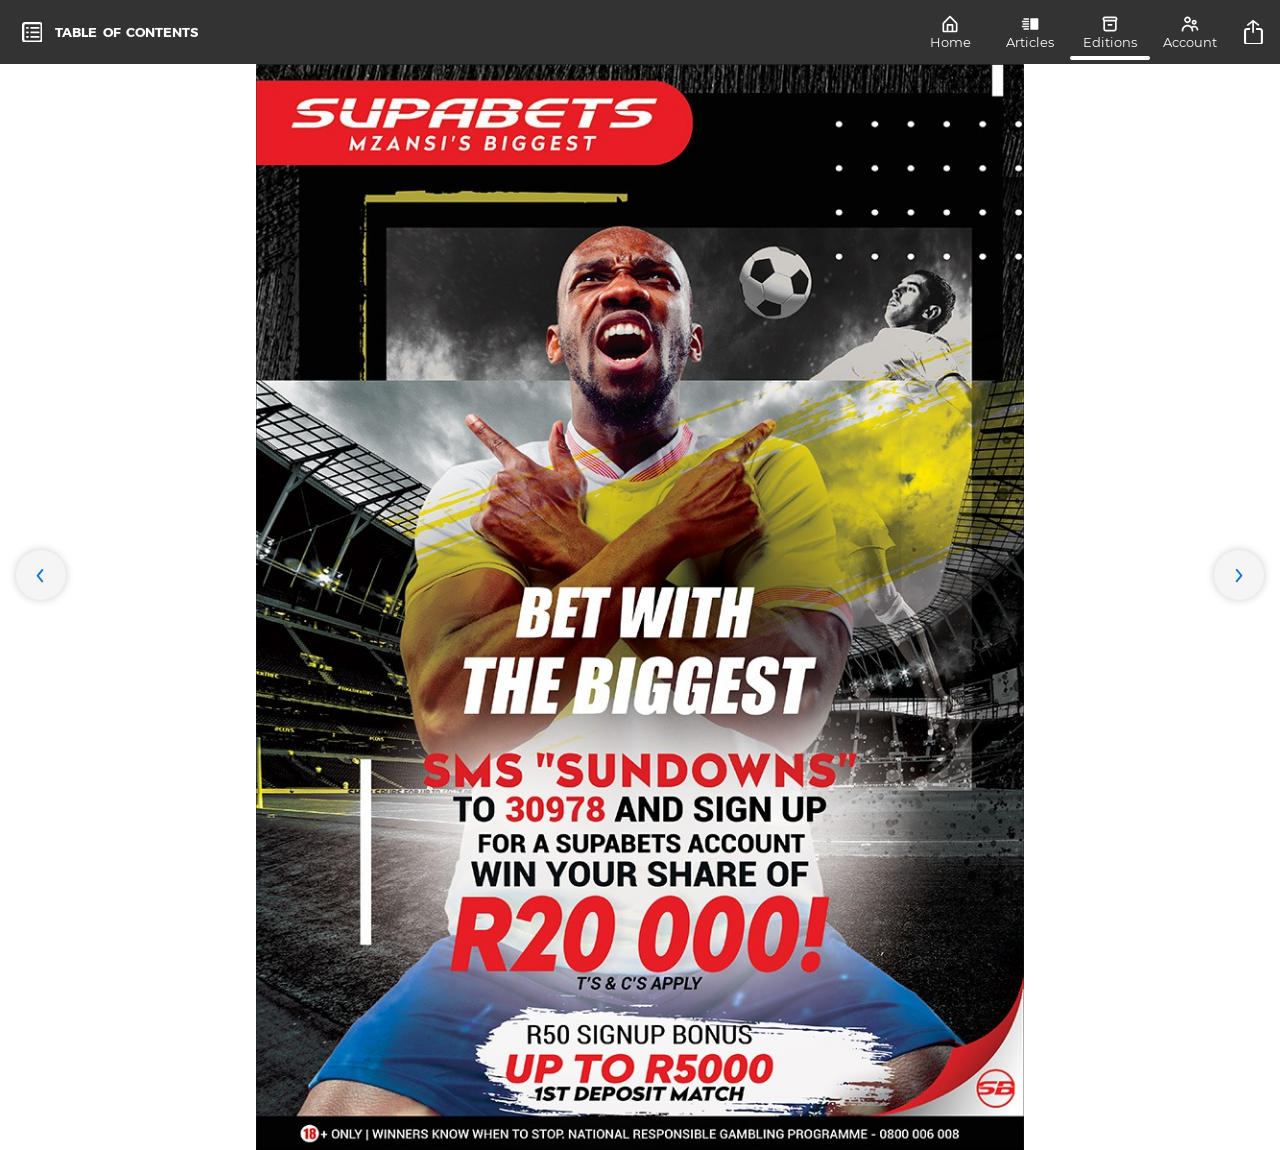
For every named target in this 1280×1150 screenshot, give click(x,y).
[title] (1256, 32)
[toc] (110, 32)
